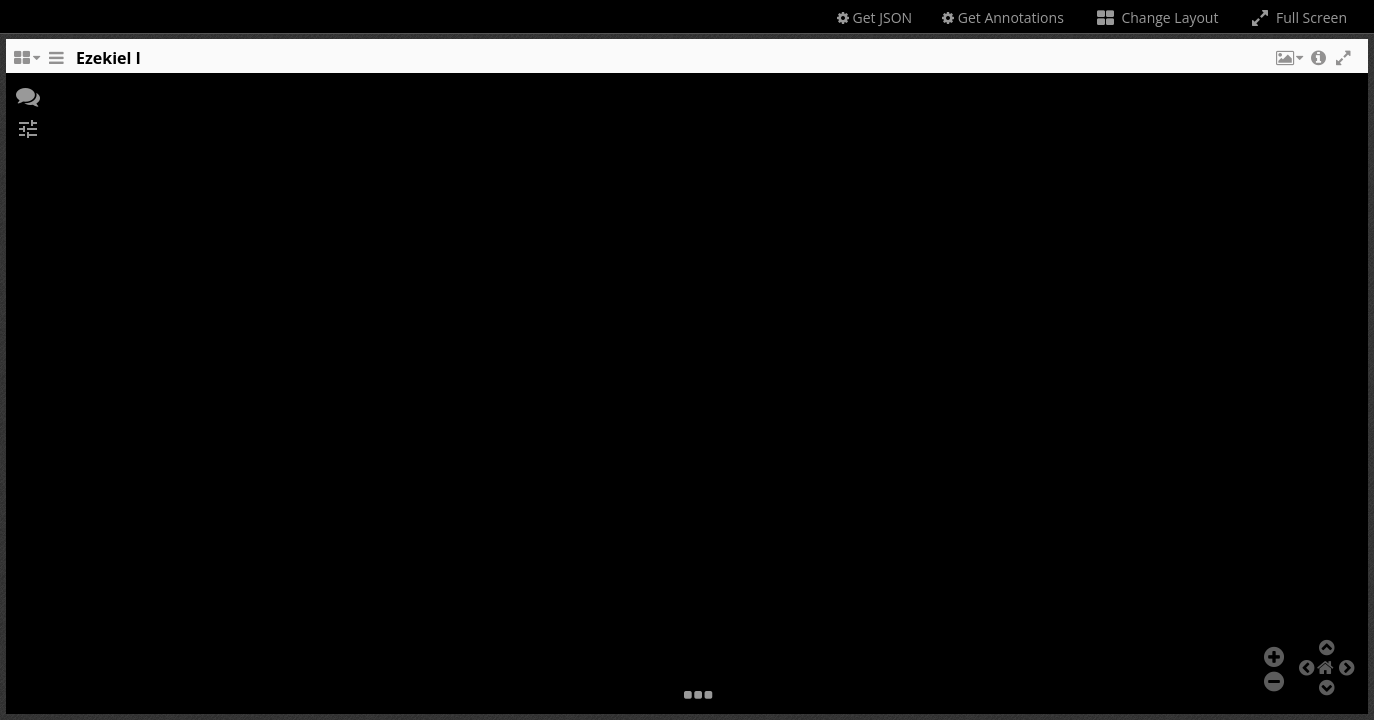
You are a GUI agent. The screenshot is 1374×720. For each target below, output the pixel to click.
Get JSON (874, 17)
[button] (1288, 63)
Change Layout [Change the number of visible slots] (1156, 17)
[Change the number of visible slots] (26, 63)
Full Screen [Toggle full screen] (1297, 17)
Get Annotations (1003, 17)
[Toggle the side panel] (56, 63)
